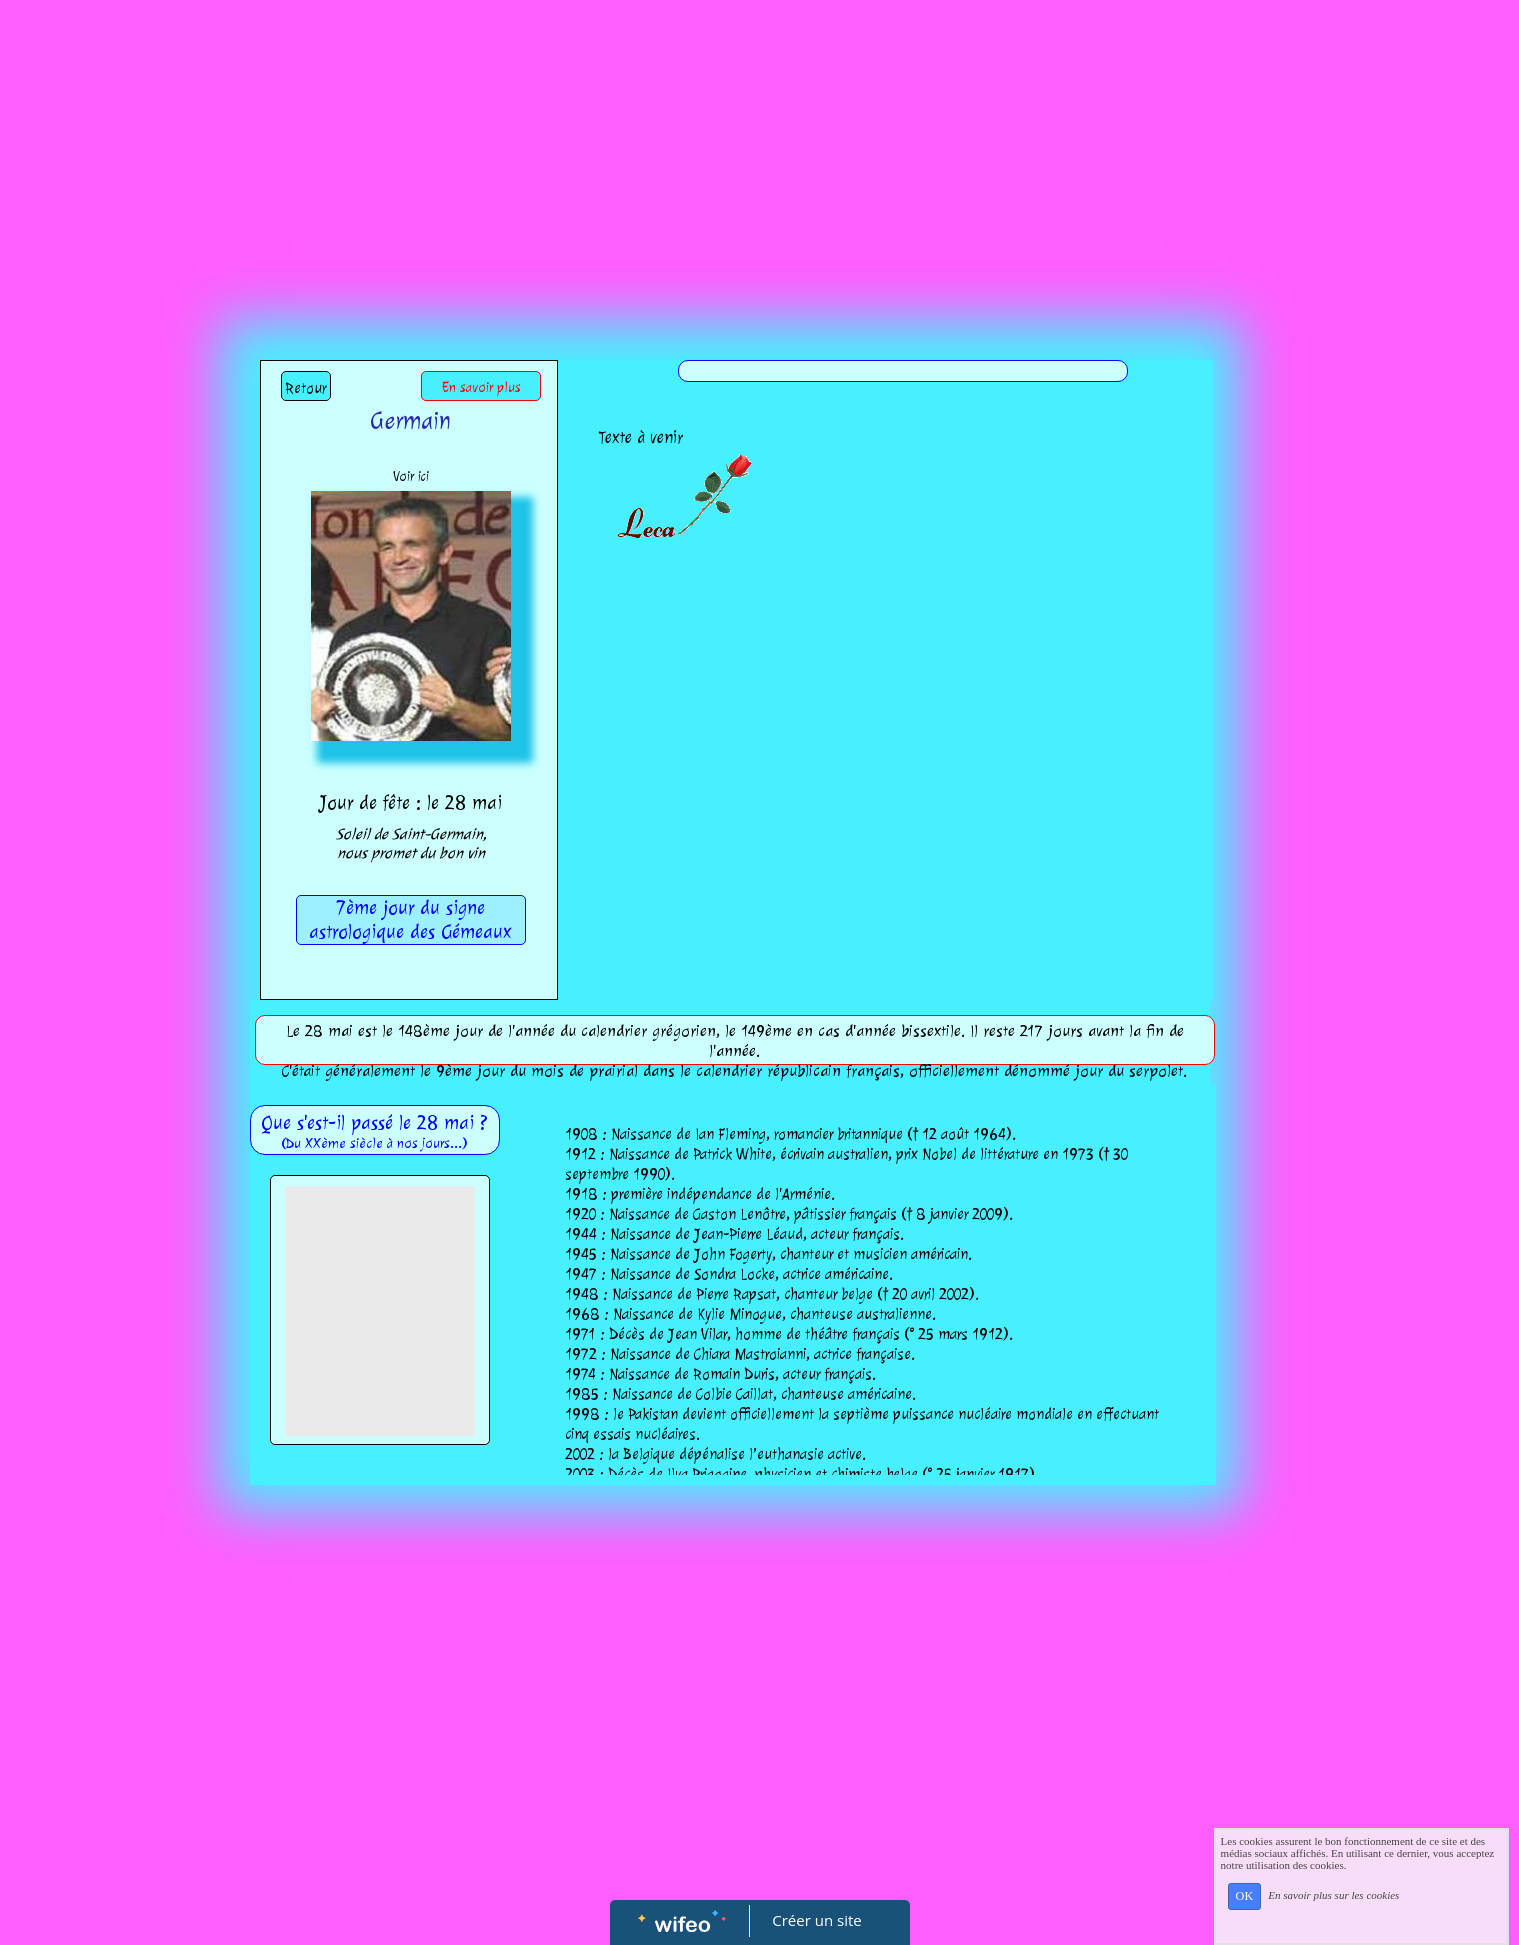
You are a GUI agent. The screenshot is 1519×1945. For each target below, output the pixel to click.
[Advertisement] (760, 150)
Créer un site (816, 1920)
